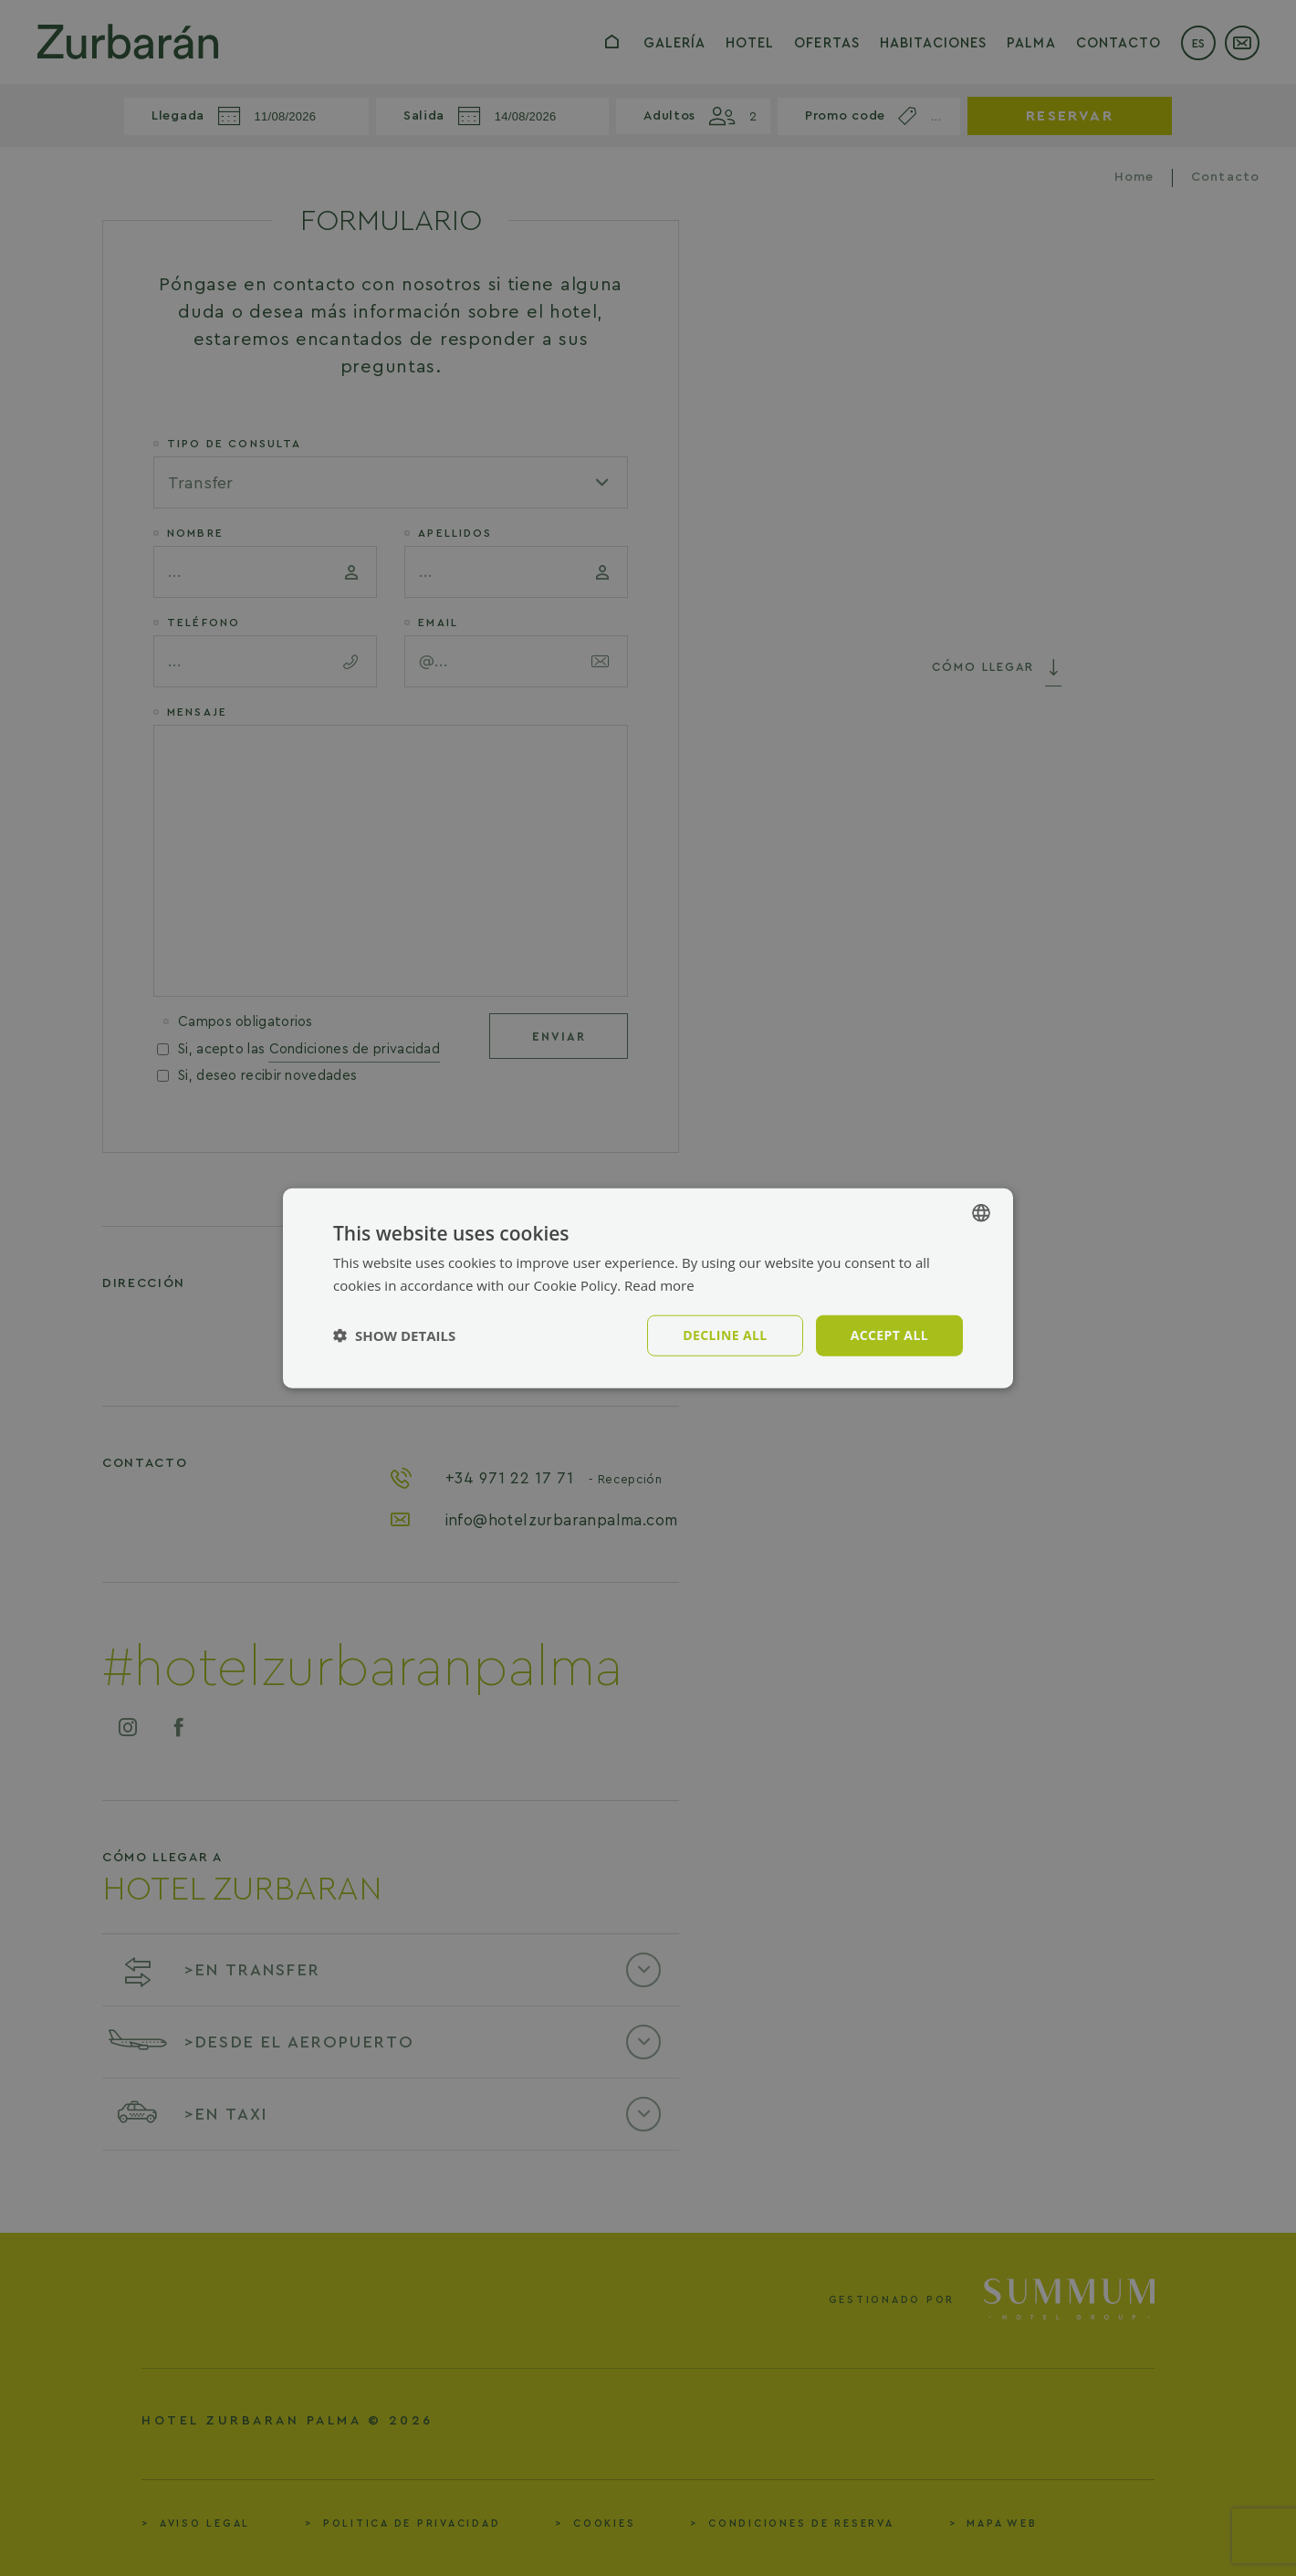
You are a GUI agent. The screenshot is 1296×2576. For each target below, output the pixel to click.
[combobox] (981, 1213)
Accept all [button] (889, 1335)
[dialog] (648, 1288)
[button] (394, 1335)
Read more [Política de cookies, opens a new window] (659, 1285)
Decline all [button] (725, 1335)
